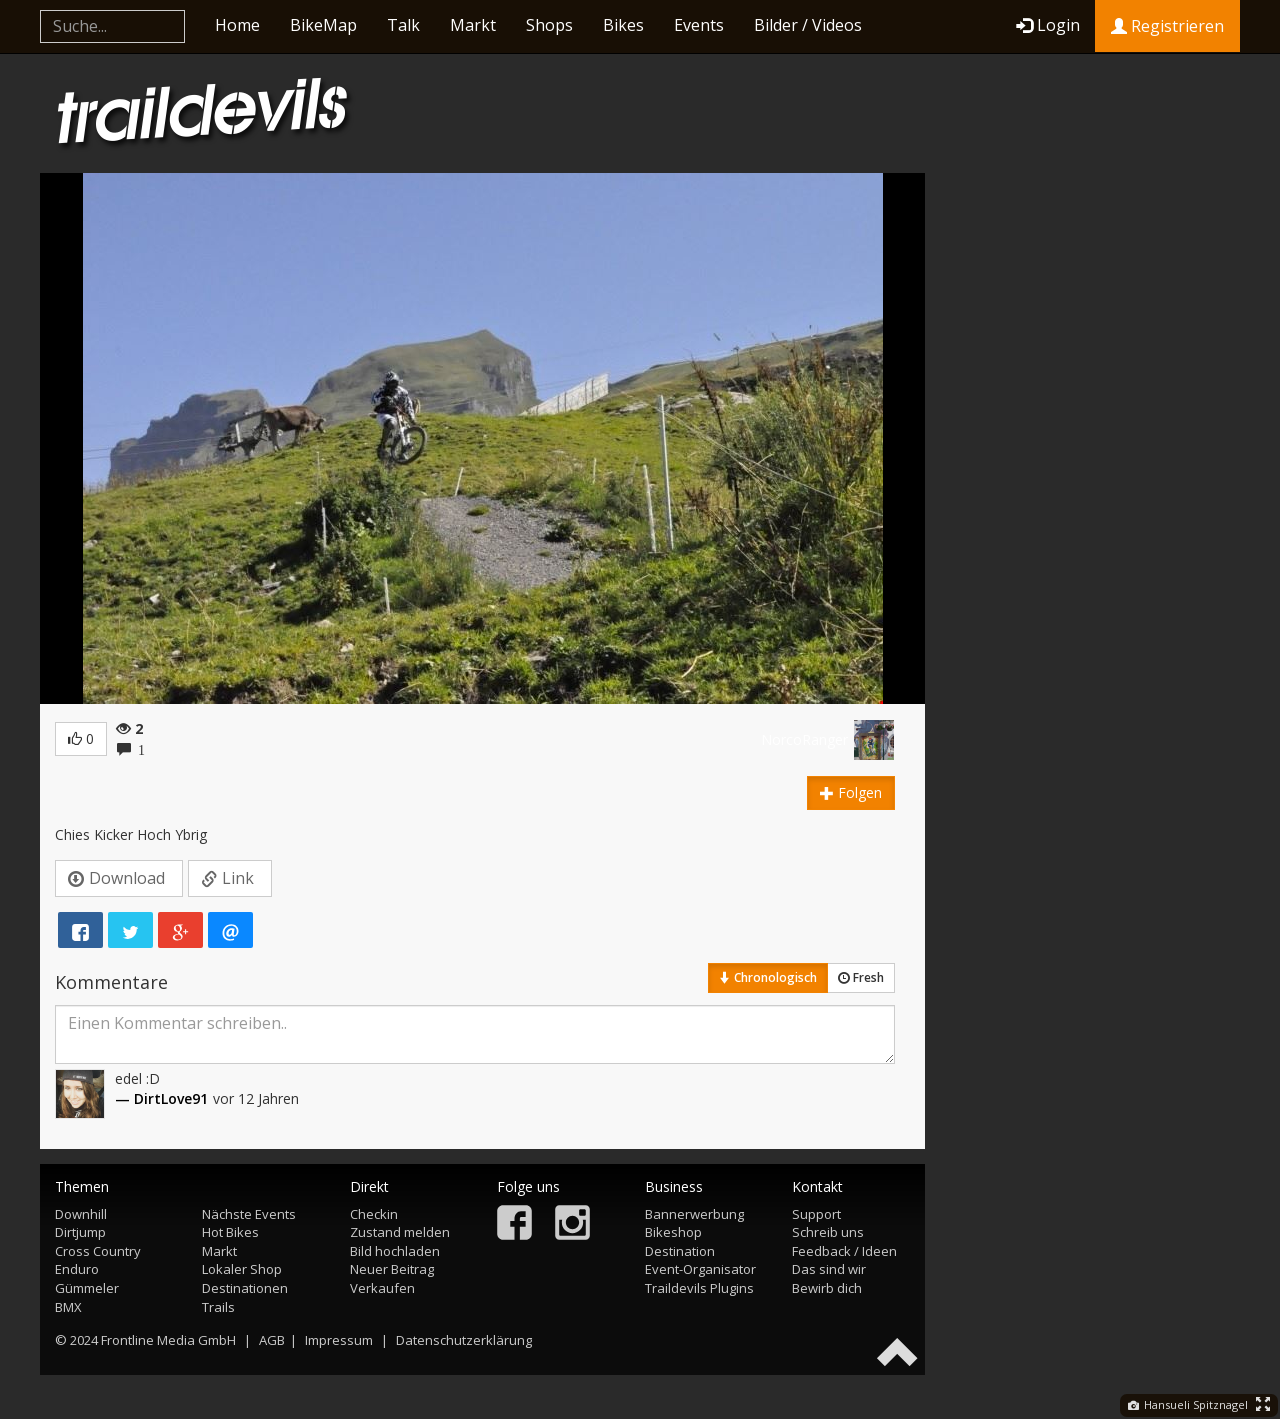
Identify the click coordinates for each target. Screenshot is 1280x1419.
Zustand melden (400, 1232)
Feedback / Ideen (844, 1251)
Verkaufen (382, 1288)
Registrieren (1167, 26)
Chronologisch (768, 977)
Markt (473, 25)
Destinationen (245, 1288)
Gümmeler (87, 1288)
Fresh (861, 977)
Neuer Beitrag (392, 1269)
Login (1048, 25)
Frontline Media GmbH (168, 1340)
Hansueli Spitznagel (1188, 1404)
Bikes (623, 25)
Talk (403, 25)
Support (816, 1214)
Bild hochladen (395, 1251)
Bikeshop (673, 1232)
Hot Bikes (230, 1232)
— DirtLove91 (161, 1098)
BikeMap (323, 25)
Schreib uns (828, 1232)
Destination (680, 1251)
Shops (549, 25)
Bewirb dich (827, 1288)
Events (699, 25)
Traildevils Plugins (699, 1288)
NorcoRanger (804, 739)
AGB (272, 1340)
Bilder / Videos (808, 25)
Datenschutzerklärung (464, 1340)
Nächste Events (249, 1214)
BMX (68, 1307)
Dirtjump (80, 1232)
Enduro (77, 1269)
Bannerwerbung (694, 1214)
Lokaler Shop (242, 1269)
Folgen (851, 792)
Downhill (81, 1214)
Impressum (339, 1340)
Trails (218, 1307)
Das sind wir (829, 1269)
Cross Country (98, 1251)
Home (237, 25)
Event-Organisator (700, 1269)
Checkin (374, 1214)
